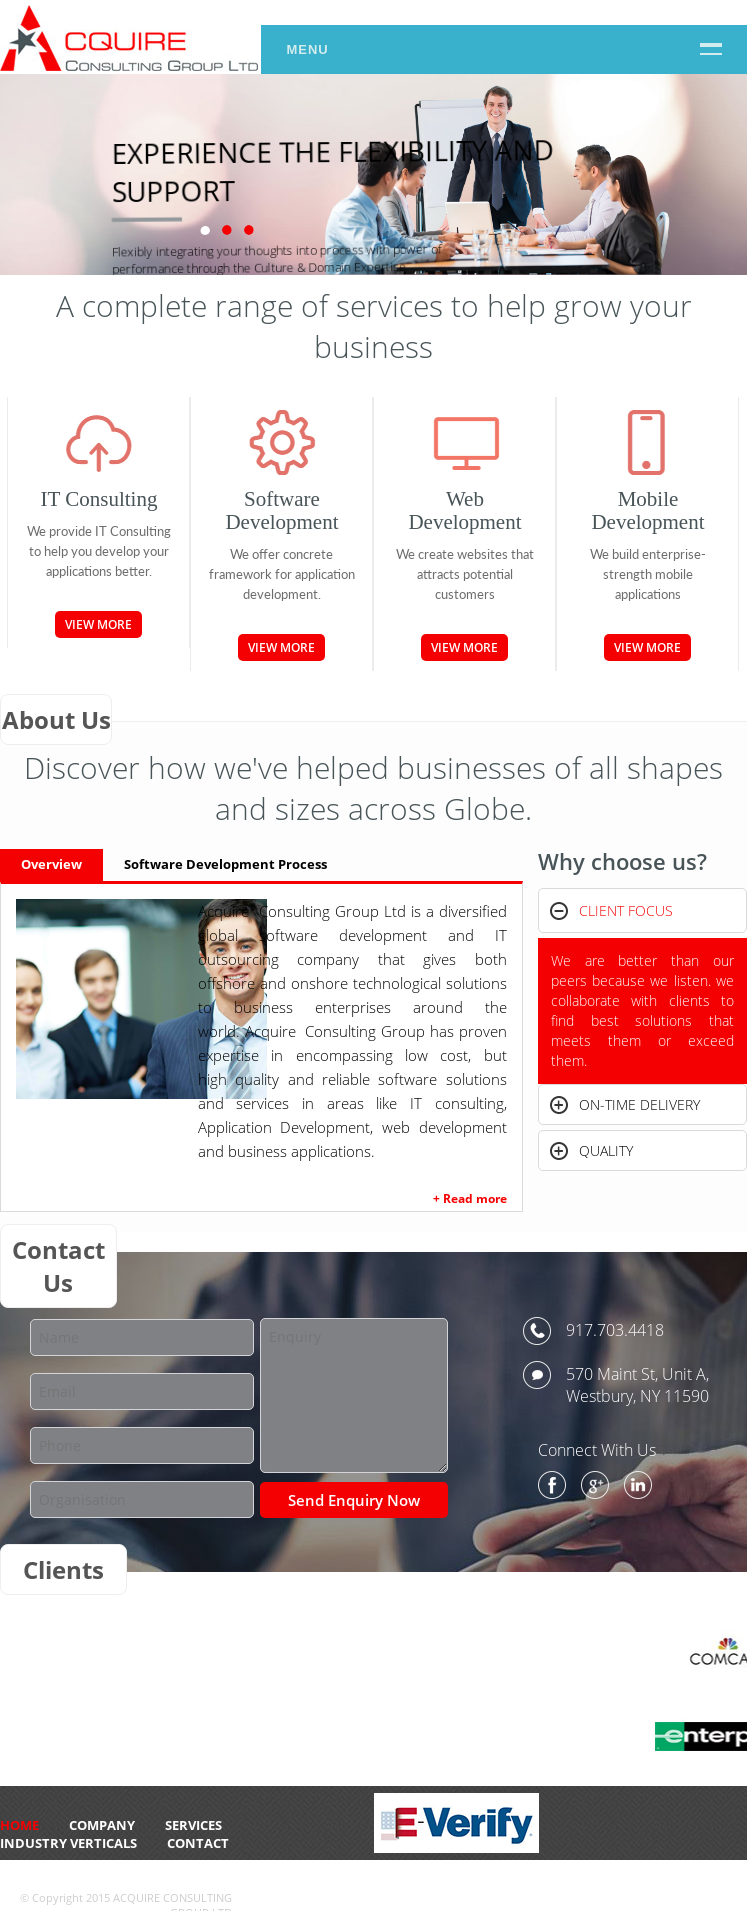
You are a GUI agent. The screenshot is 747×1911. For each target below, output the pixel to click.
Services (193, 1825)
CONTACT (198, 1843)
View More (98, 624)
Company (102, 1825)
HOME (19, 1825)
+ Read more (470, 1198)
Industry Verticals (68, 1843)
